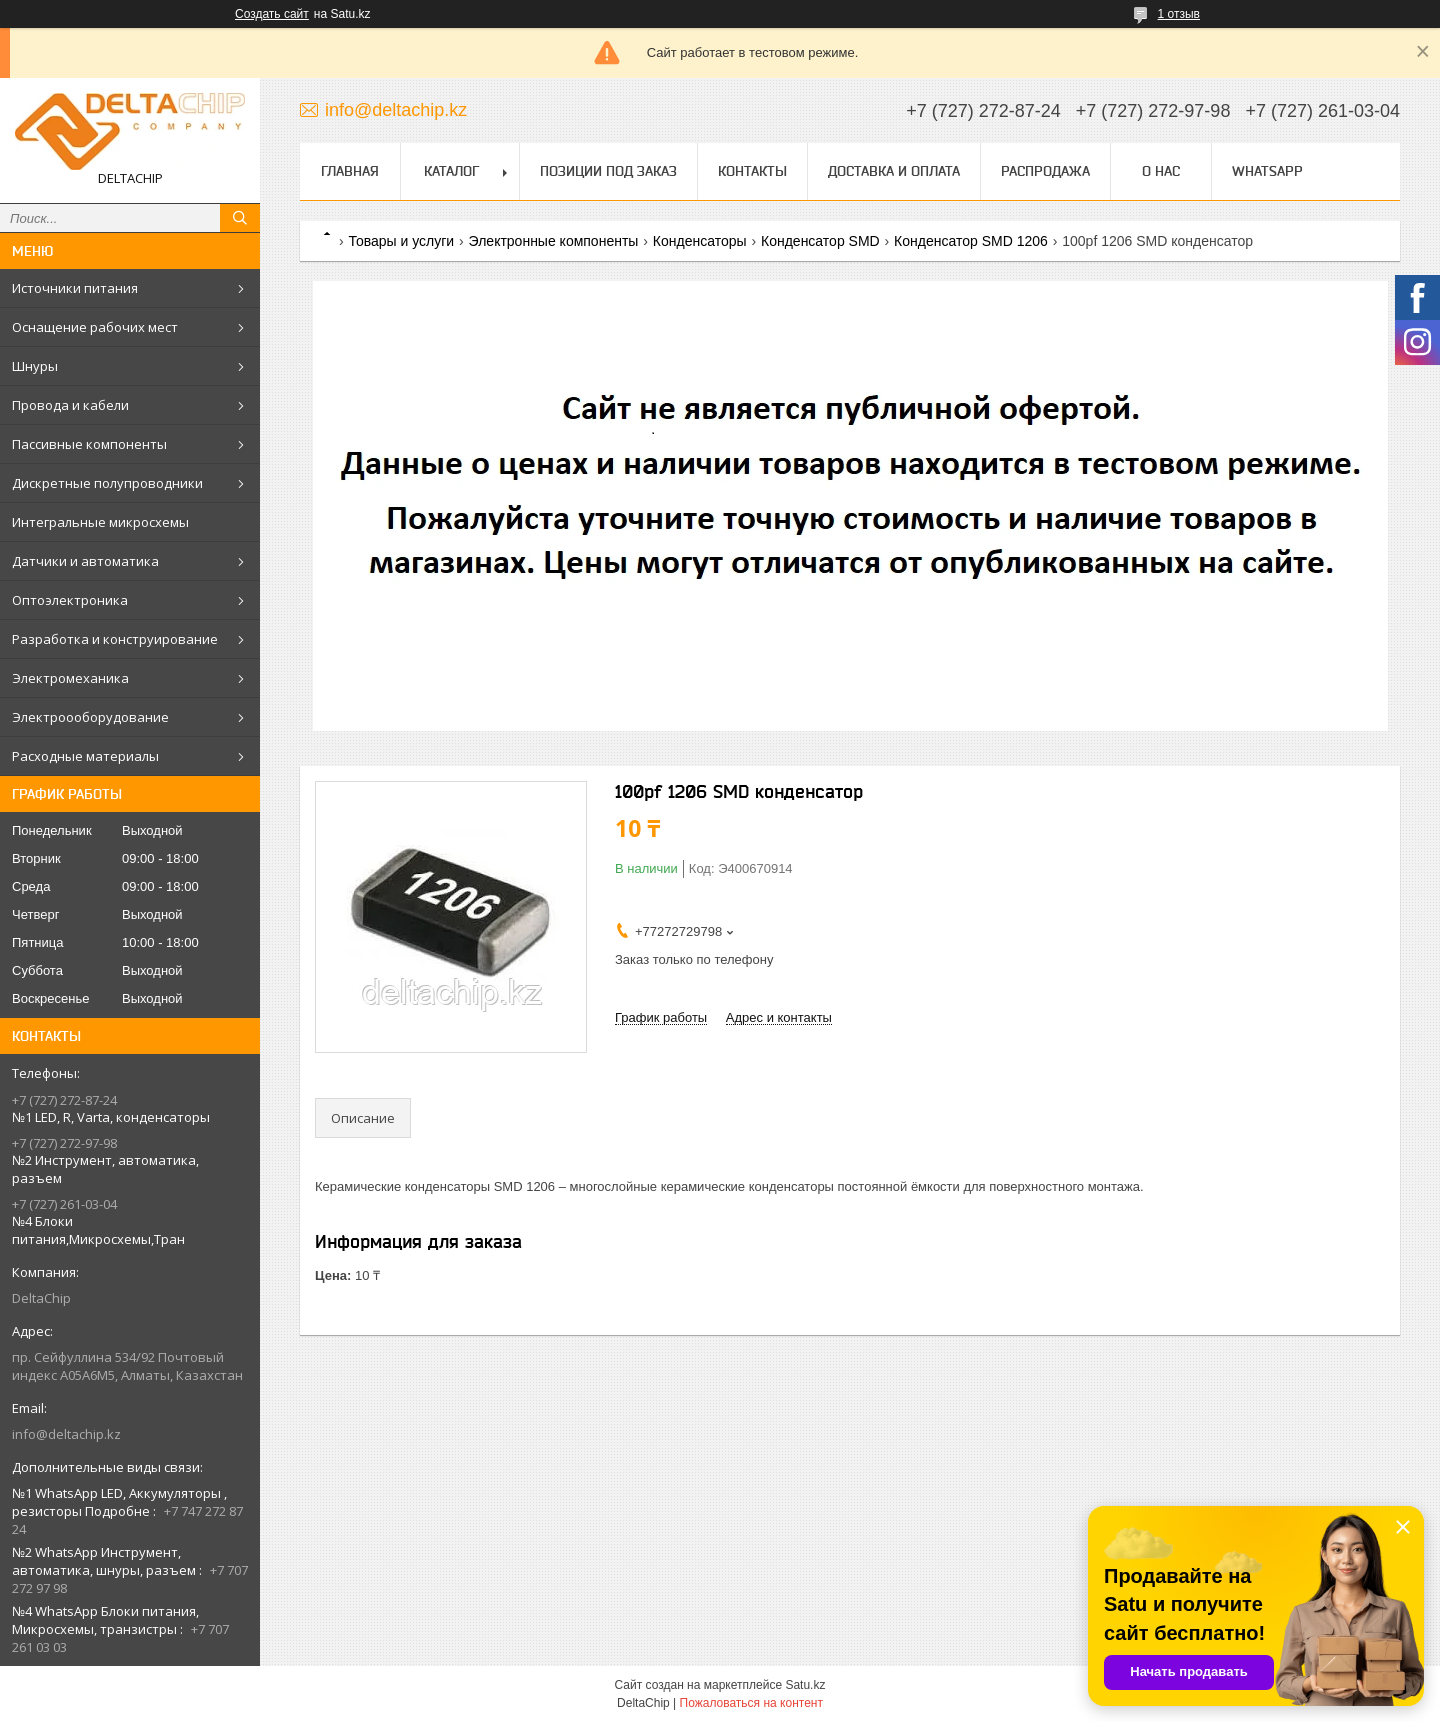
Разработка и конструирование (115, 639)
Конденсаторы (700, 241)
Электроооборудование (90, 717)
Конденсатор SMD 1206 (971, 241)
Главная (350, 171)
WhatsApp (1267, 171)
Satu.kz (805, 1685)
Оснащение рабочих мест (95, 327)
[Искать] (240, 218)
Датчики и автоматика (85, 561)
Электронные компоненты (554, 241)
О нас (1161, 171)
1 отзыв (1179, 14)
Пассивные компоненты (89, 444)
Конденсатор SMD (820, 241)
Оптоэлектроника (70, 600)
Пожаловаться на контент (751, 1703)
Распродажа (1045, 171)
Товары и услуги (401, 241)
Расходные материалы (85, 756)
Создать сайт (272, 14)
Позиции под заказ (608, 171)
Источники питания (75, 288)
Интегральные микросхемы (100, 522)
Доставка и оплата (894, 171)
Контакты (752, 171)
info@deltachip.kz (66, 1434)
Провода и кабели (70, 405)
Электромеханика (70, 678)
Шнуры (35, 366)
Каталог (451, 171)
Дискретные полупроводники (107, 483)
